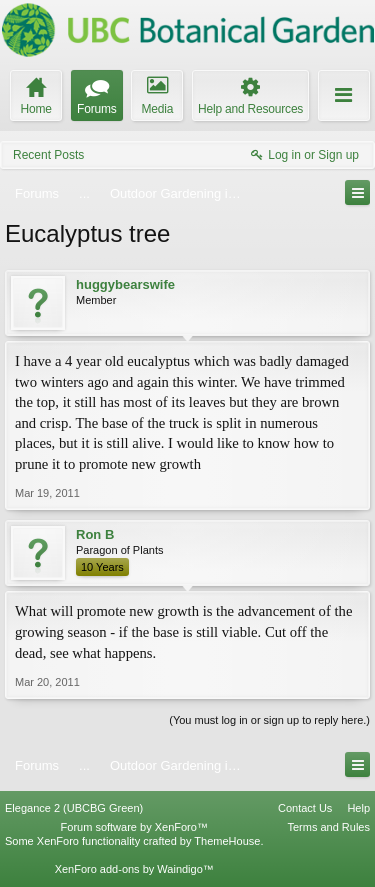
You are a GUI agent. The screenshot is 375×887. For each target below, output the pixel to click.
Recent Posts (48, 155)
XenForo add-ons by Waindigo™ (134, 869)
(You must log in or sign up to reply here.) (269, 720)
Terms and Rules (328, 827)
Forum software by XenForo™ (134, 827)
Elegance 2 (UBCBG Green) (74, 808)
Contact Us (305, 808)
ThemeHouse (227, 841)
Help (358, 808)
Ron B (95, 534)
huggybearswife (125, 284)
